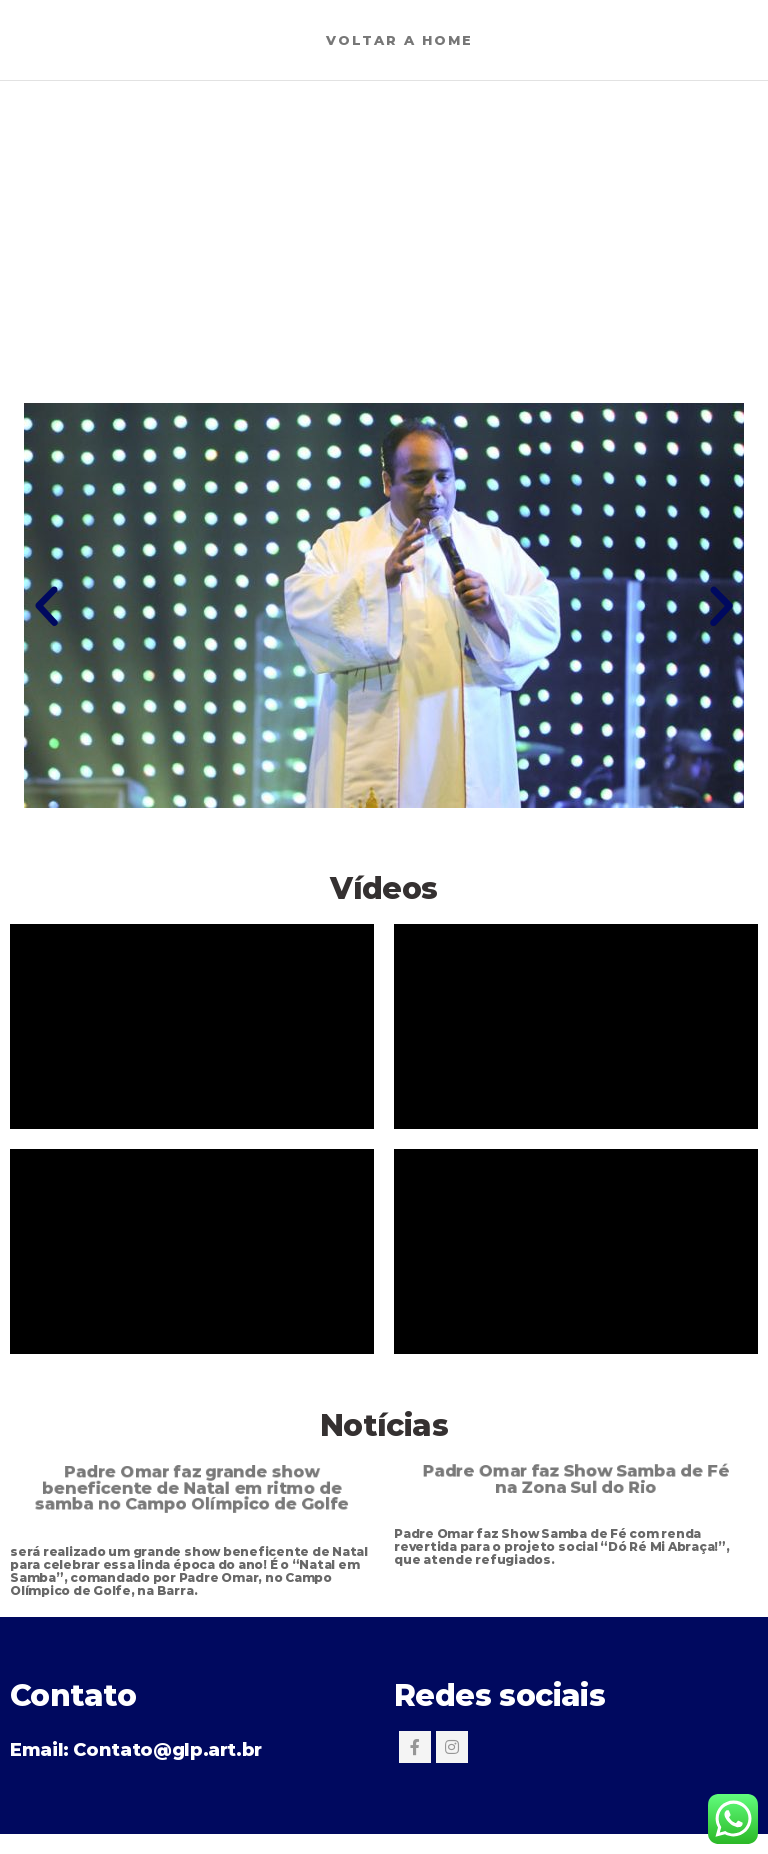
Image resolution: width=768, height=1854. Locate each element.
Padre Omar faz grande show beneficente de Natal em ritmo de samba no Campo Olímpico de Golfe (192, 1487)
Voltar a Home (399, 40)
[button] (46, 605)
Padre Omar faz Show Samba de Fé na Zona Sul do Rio (576, 1478)
